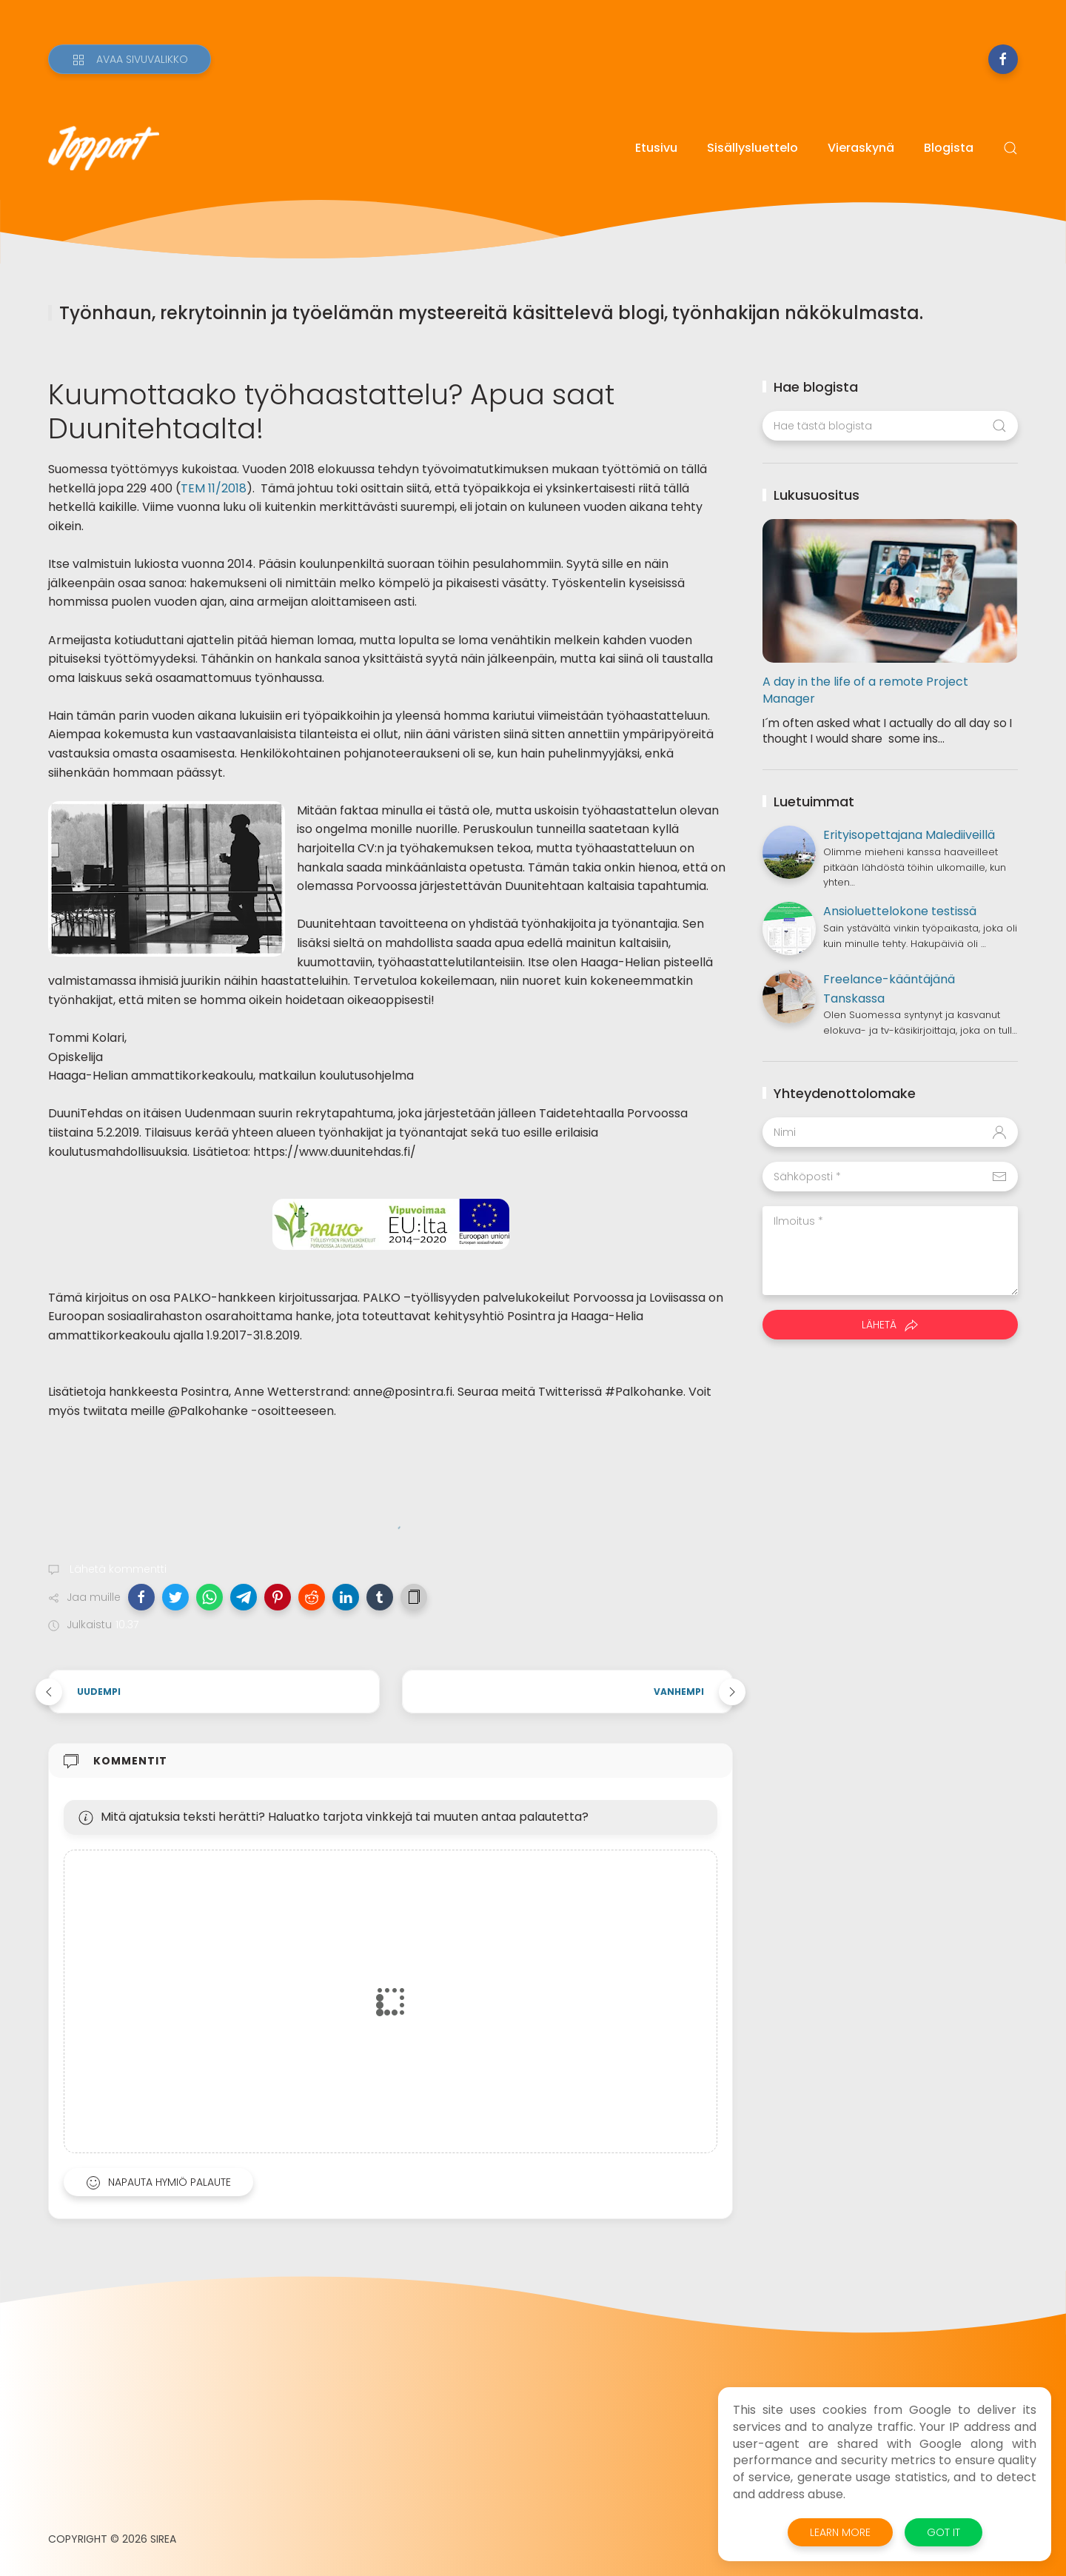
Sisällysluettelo (752, 147)
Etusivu (656, 147)
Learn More (840, 2532)
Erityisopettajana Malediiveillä (909, 834)
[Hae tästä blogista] (890, 426)
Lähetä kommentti (117, 1569)
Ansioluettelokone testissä (899, 911)
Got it (943, 2532)
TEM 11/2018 (214, 488)
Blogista (948, 147)
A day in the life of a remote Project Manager (865, 690)
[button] (141, 1597)
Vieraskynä (861, 147)
